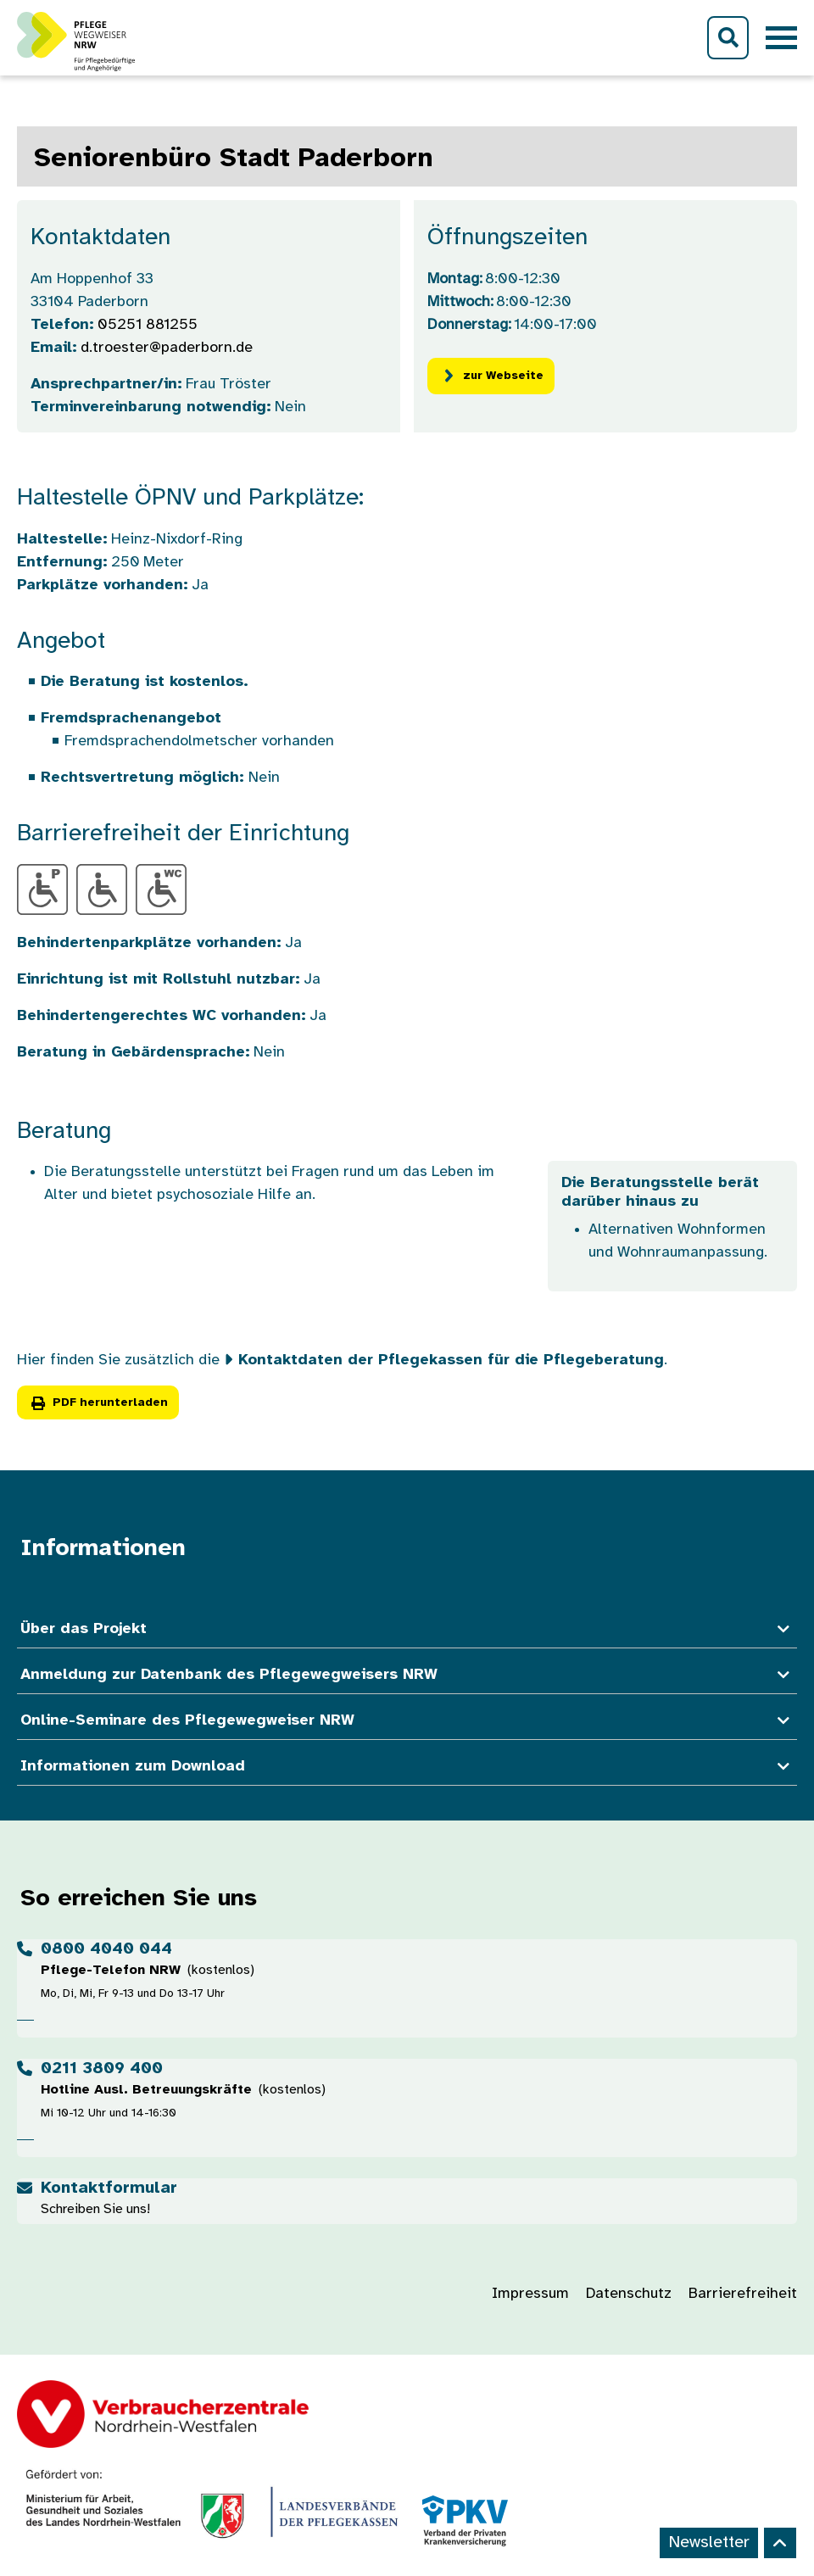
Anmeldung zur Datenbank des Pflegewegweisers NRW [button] (407, 1675)
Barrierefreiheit (743, 2294)
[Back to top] (780, 2543)
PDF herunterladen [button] (98, 1403)
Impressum (530, 2294)
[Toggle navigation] (781, 37)
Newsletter (709, 2542)
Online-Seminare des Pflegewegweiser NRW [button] (407, 1720)
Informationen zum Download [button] (407, 1766)
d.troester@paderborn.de (167, 348)
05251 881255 (148, 325)
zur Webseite (491, 376)
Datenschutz (629, 2294)
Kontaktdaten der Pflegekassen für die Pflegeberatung (451, 1360)
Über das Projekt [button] (407, 1629)
